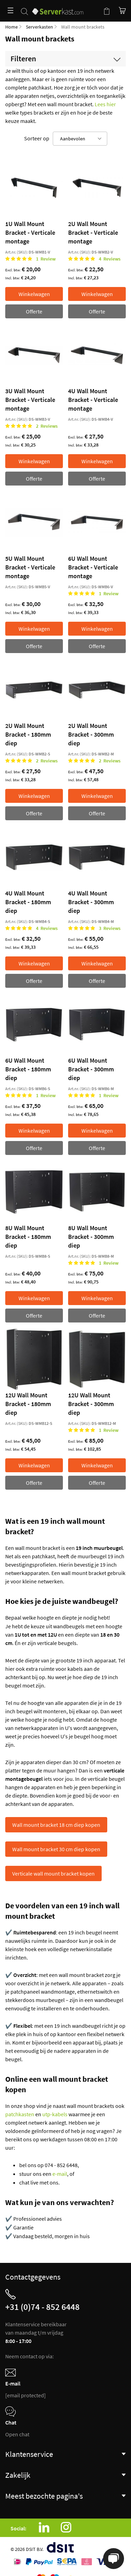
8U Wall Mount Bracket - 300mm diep (91, 1236)
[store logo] (57, 8)
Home (11, 27)
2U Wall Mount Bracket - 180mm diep (28, 734)
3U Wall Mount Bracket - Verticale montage (30, 399)
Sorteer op (36, 138)
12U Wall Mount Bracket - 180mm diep (28, 1404)
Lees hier (105, 104)
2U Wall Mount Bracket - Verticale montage (93, 232)
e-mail (59, 2173)
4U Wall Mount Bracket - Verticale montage (93, 399)
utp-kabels (54, 2114)
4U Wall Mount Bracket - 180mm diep (28, 902)
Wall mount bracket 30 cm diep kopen (56, 1849)
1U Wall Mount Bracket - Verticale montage (30, 232)
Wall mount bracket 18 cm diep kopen (56, 1824)
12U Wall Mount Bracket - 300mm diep (91, 1404)
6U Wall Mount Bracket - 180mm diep (28, 1069)
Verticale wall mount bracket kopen (53, 1873)
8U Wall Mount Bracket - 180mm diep (28, 1236)
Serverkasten (39, 27)
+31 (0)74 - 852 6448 (42, 2306)
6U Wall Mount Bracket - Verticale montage (93, 567)
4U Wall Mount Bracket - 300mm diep (91, 902)
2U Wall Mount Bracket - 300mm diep (91, 734)
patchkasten (20, 2114)
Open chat (17, 2434)
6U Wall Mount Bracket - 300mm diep (91, 1069)
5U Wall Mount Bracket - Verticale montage (30, 567)
